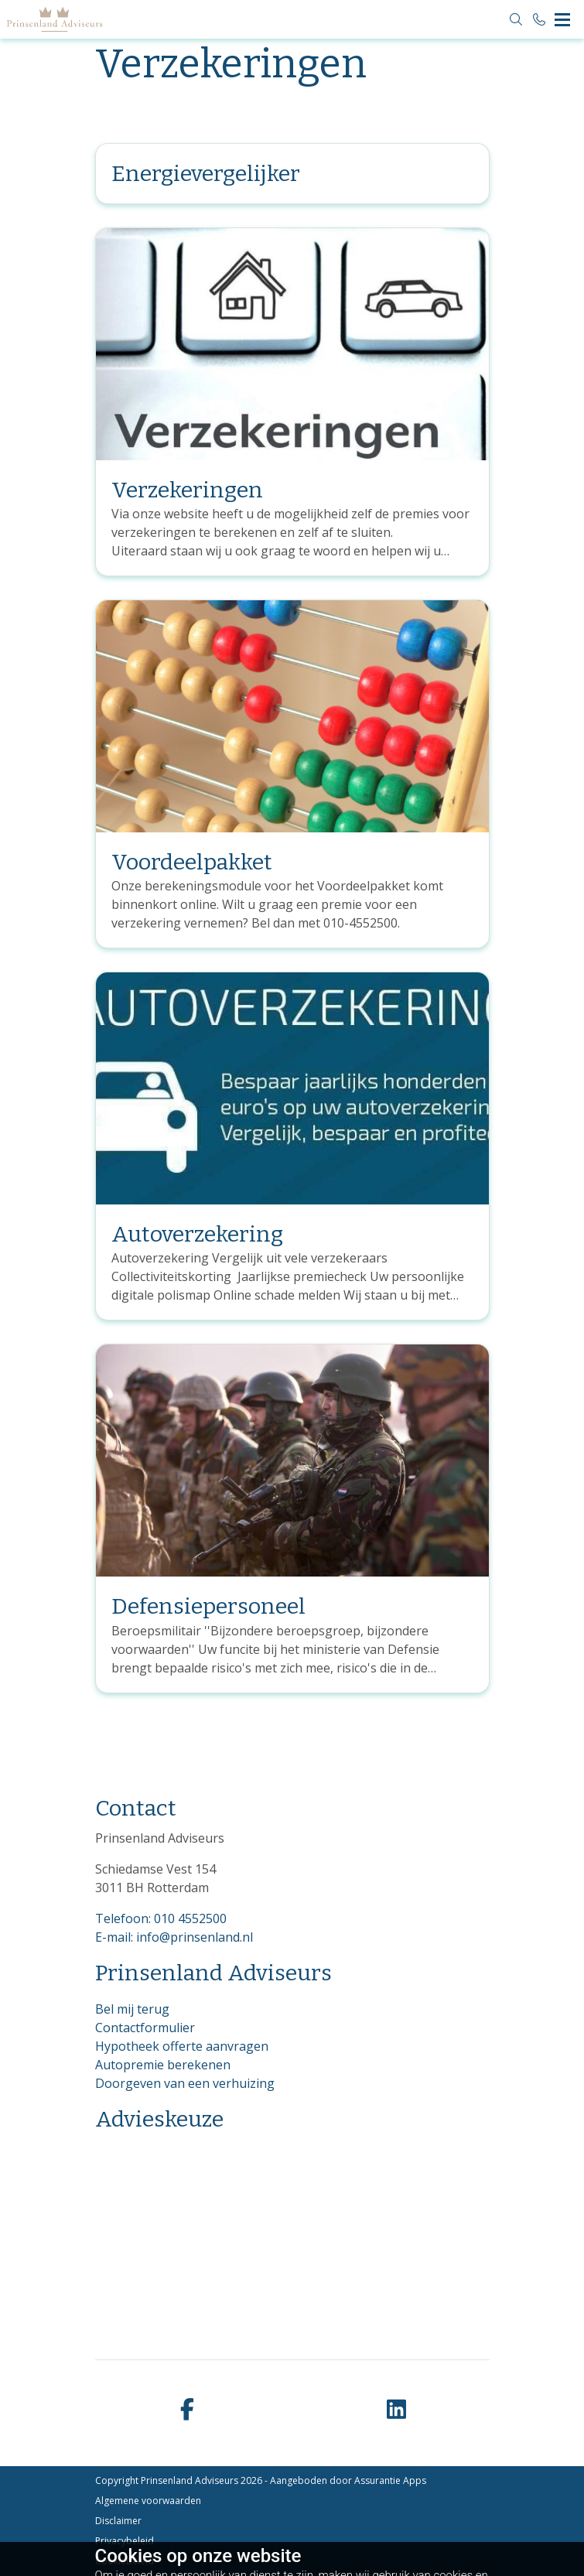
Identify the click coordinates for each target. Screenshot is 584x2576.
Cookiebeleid (124, 2560)
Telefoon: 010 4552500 (161, 1918)
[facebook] (188, 2410)
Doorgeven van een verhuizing (185, 2083)
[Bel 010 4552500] (539, 19)
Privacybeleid (124, 2540)
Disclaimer (118, 2520)
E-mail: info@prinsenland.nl (174, 1937)
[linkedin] (397, 2410)
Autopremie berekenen (163, 2064)
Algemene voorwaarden (148, 2500)
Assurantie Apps (390, 2480)
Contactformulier (145, 2027)
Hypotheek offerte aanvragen (181, 2046)
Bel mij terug (132, 2008)
